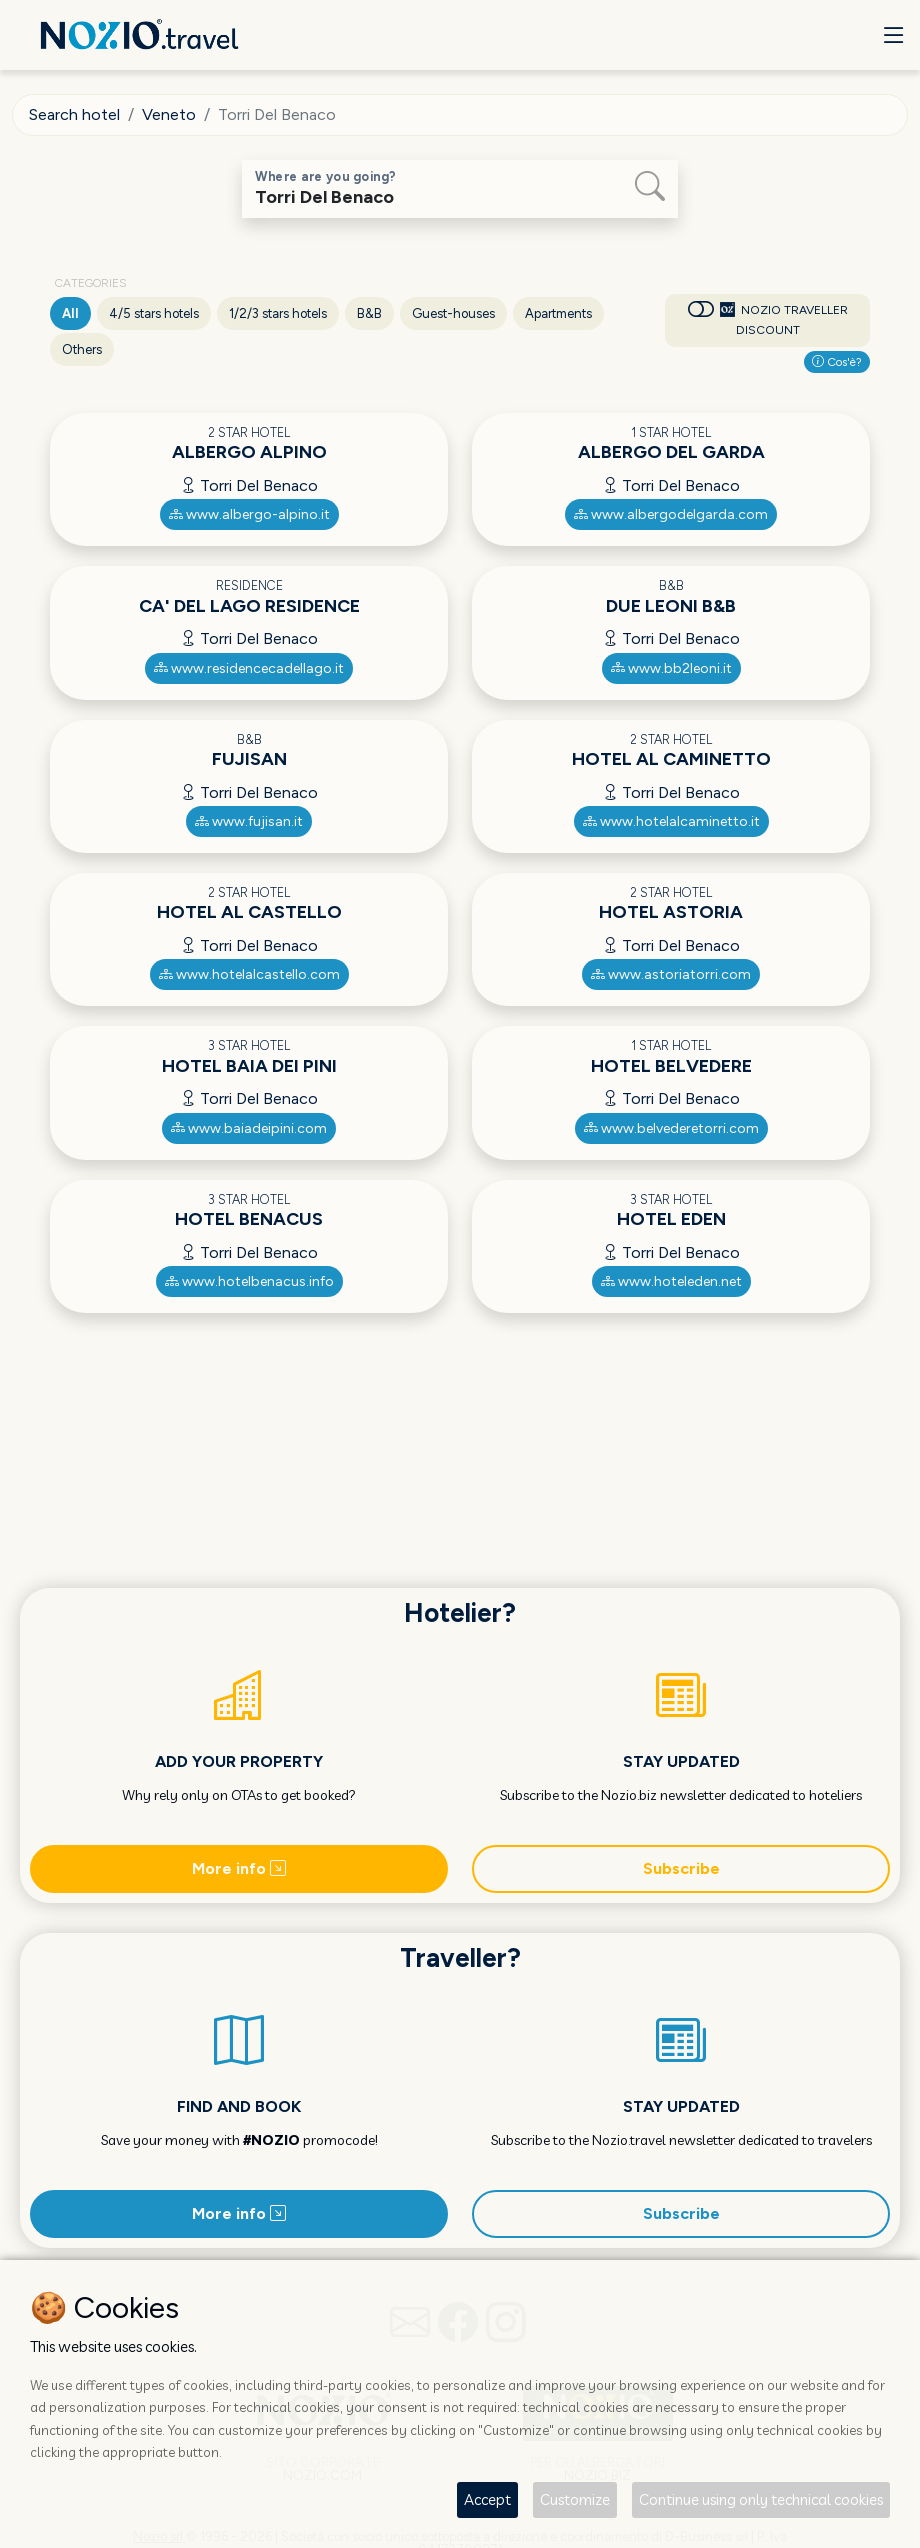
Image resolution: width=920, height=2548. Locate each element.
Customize (575, 2499)
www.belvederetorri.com (671, 1128)
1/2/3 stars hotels (278, 313)
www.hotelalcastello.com (249, 974)
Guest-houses (453, 313)
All (70, 313)
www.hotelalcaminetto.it (671, 821)
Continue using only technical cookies (761, 2499)
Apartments (558, 313)
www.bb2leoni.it (671, 668)
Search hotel (74, 114)
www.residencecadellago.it (249, 668)
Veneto (169, 114)
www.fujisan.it (249, 821)
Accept (487, 2499)
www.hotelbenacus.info (249, 1281)
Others (82, 349)
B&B (369, 313)
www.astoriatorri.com (671, 974)
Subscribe (681, 1868)
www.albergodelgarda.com (671, 514)
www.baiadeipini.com (249, 1128)
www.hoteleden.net (671, 1281)
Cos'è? (837, 362)
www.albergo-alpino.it (249, 514)
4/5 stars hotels (154, 313)
